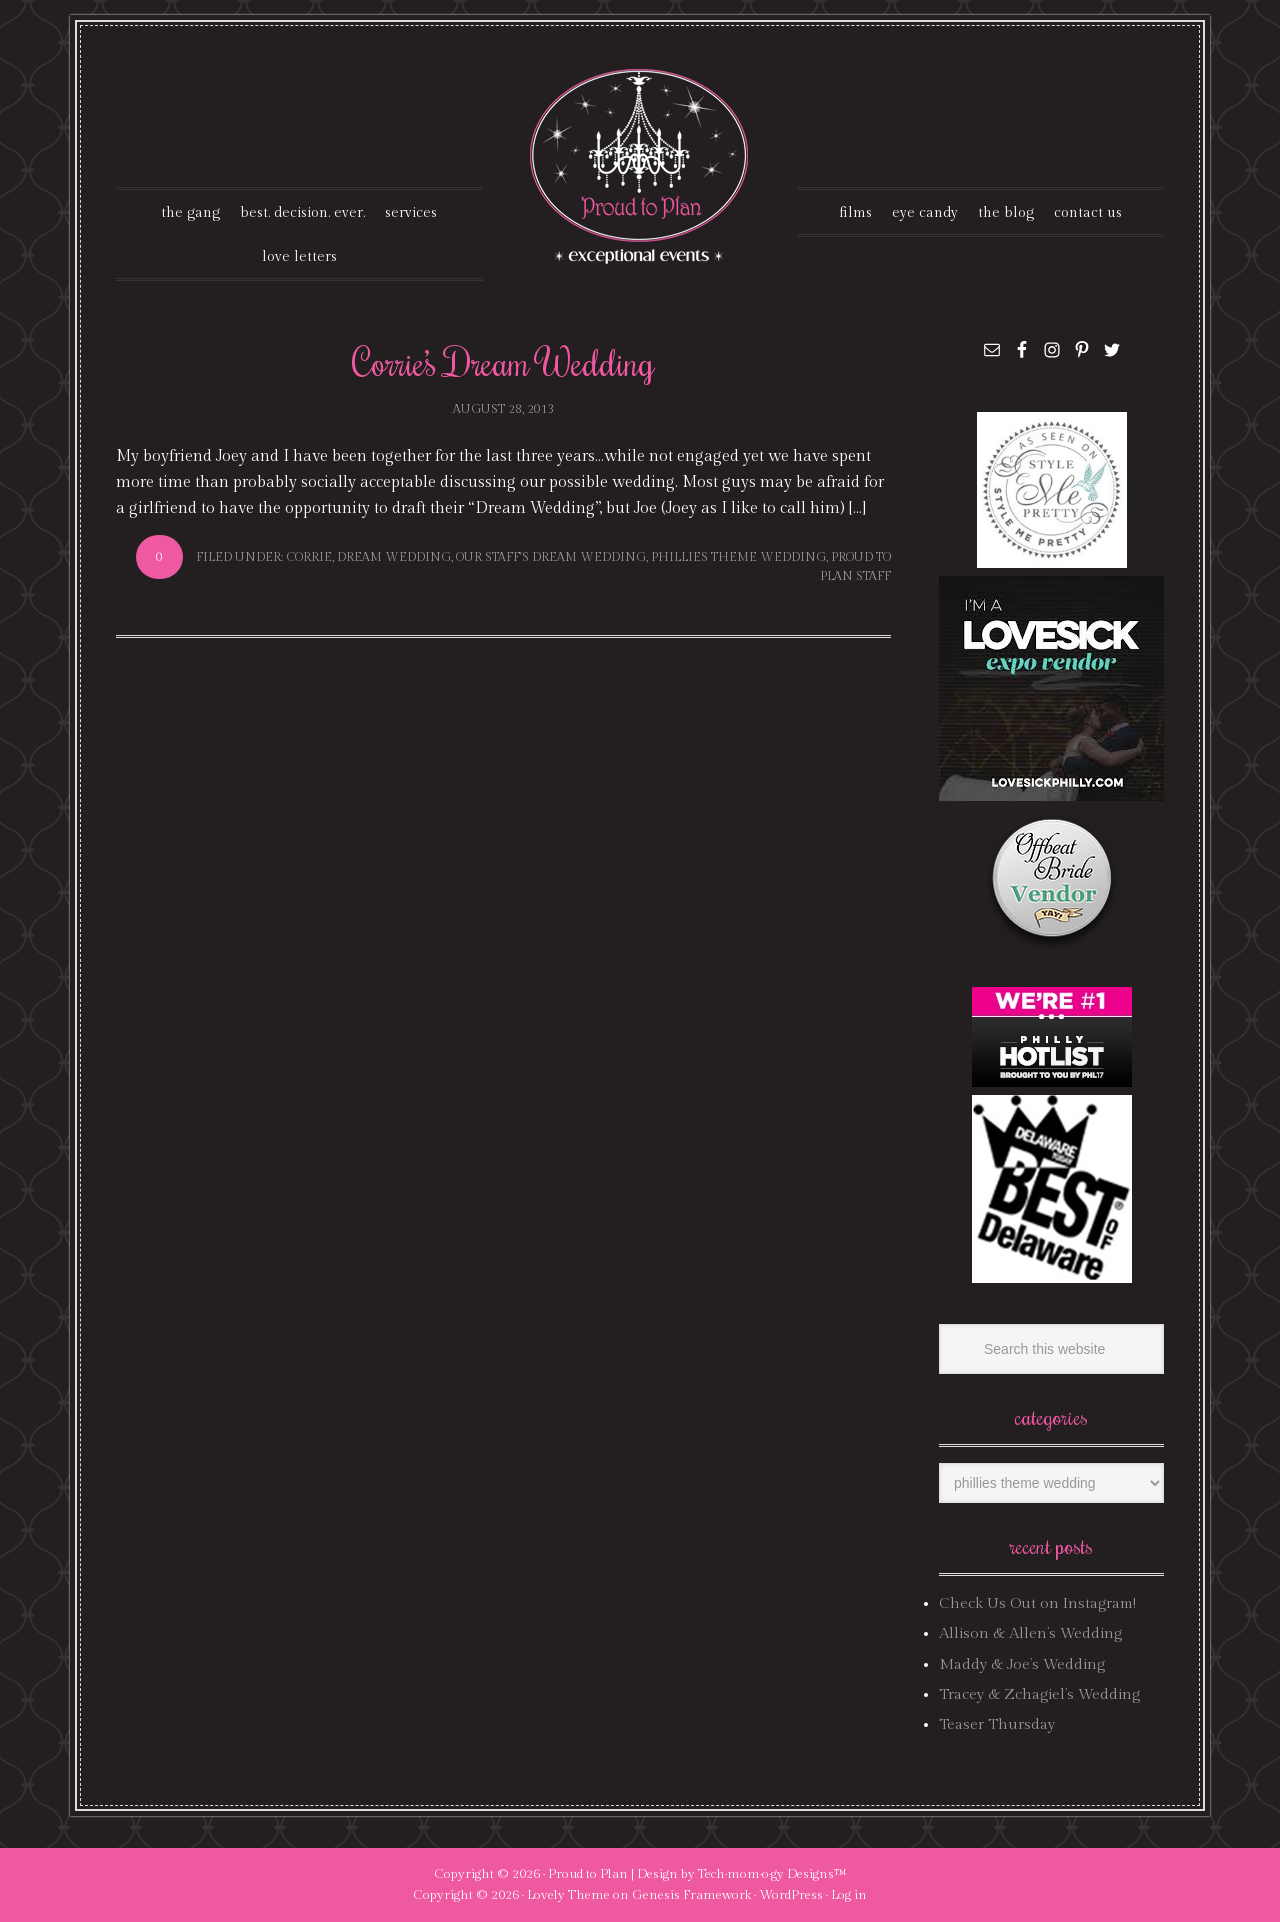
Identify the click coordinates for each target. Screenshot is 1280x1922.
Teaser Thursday (997, 1724)
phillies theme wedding (738, 557)
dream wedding (394, 557)
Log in (849, 1895)
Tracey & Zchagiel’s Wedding (1039, 1694)
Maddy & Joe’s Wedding (1022, 1664)
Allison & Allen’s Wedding (1030, 1633)
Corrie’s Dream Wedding (503, 362)
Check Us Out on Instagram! (1037, 1603)
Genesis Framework (691, 1895)
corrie (309, 557)
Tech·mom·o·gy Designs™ (772, 1874)
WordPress (791, 1895)
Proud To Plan (640, 166)
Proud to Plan (588, 1874)
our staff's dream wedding (551, 557)
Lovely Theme (568, 1895)
